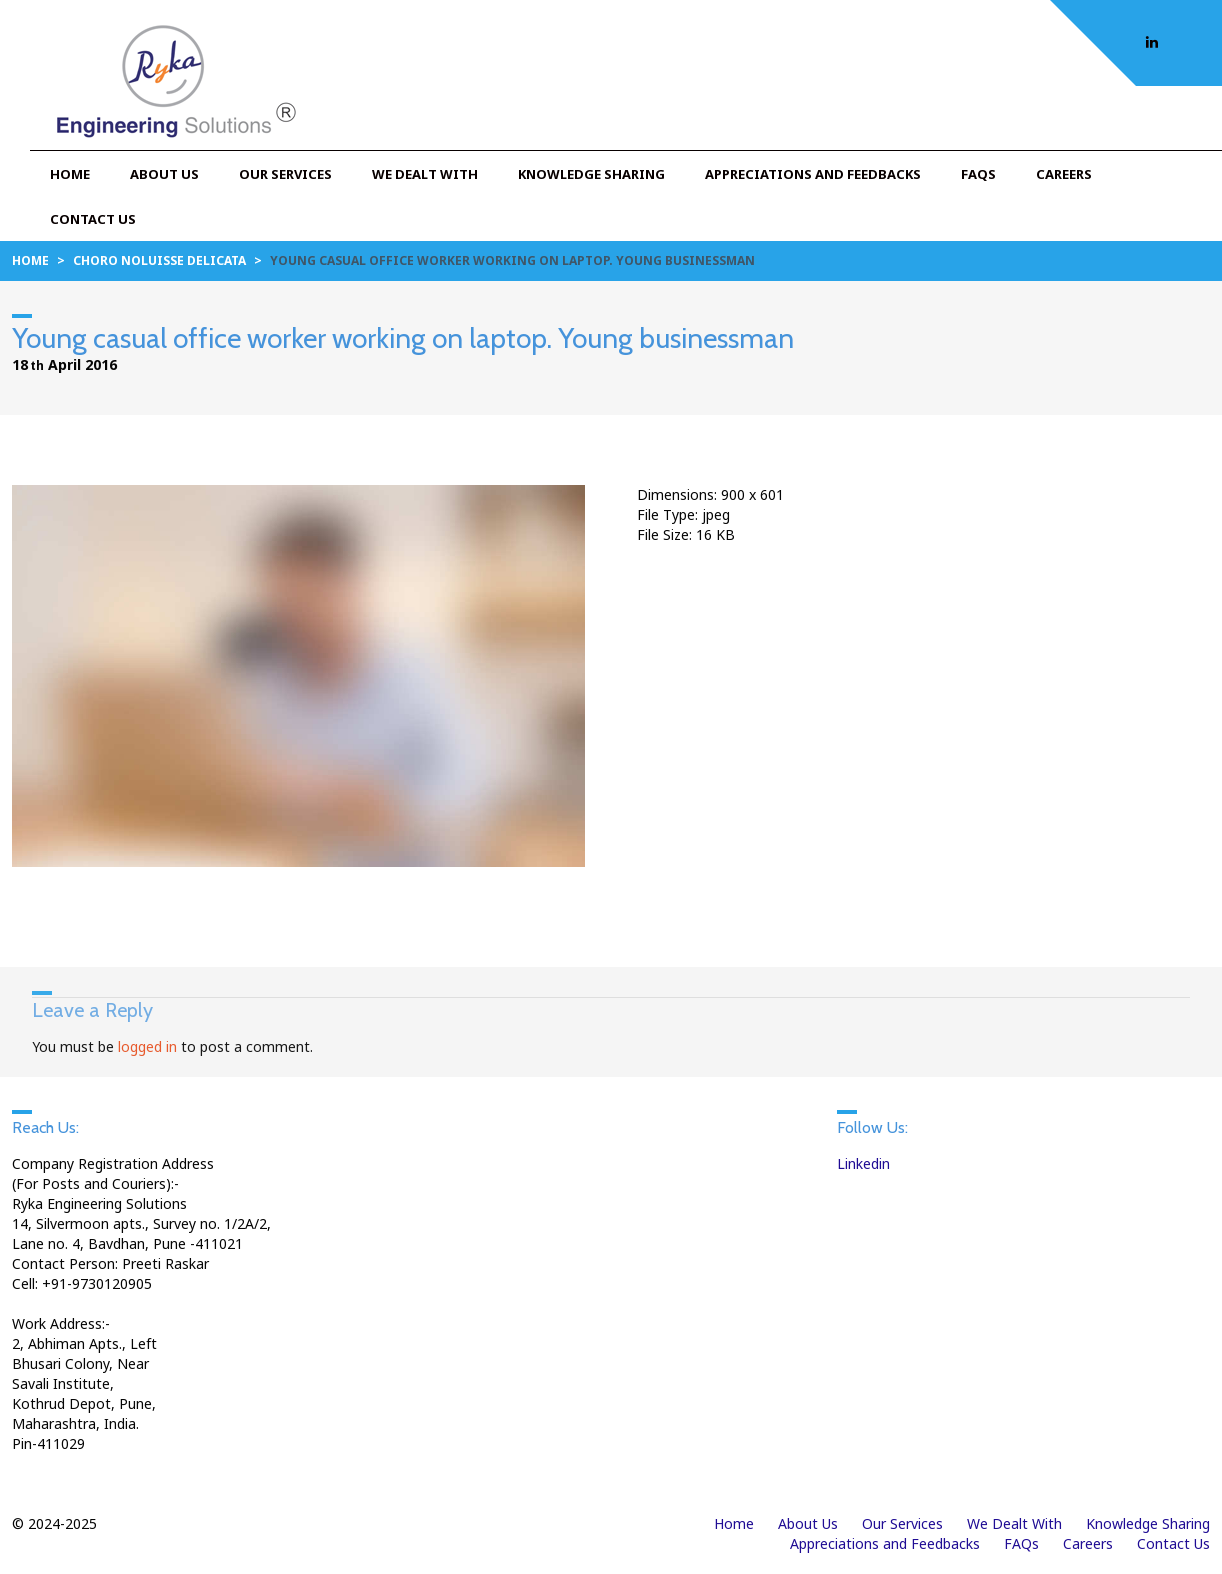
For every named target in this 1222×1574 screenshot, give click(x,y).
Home (70, 174)
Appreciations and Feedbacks (813, 174)
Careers (1064, 174)
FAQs (978, 174)
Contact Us (93, 219)
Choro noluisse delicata (159, 260)
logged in (147, 1046)
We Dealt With (425, 174)
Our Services (285, 174)
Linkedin (863, 1163)
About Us (164, 174)
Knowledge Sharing (591, 174)
